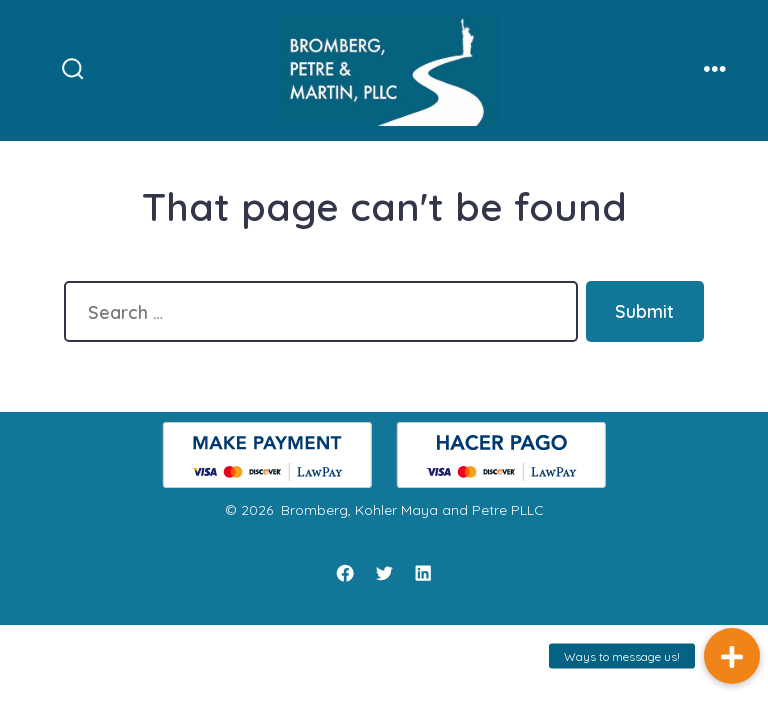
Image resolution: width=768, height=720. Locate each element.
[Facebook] (345, 573)
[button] (732, 656)
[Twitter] (384, 573)
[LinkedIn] (423, 573)
